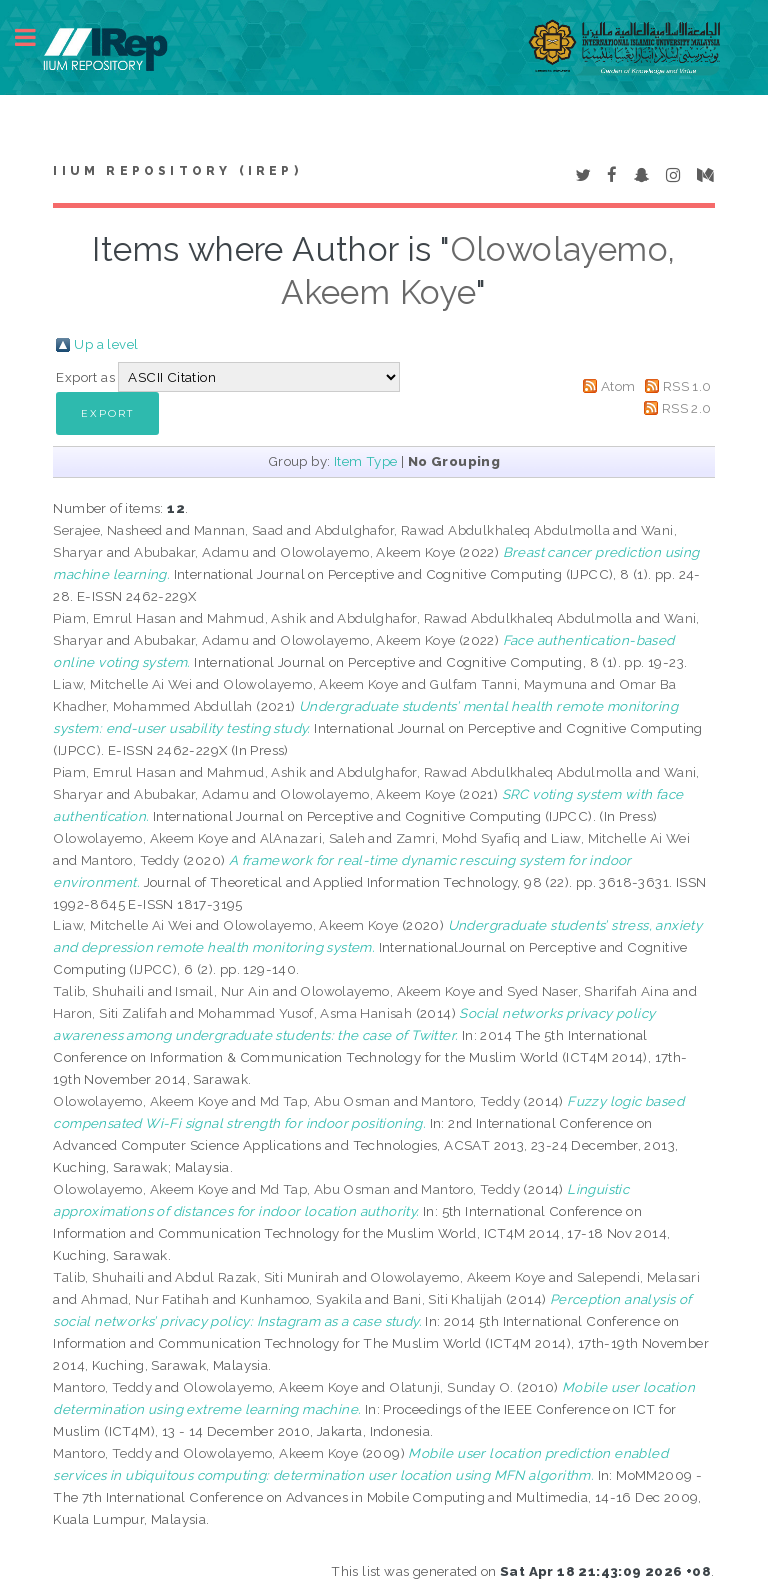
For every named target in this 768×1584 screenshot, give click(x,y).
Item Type (366, 461)
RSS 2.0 (687, 408)
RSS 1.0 (687, 386)
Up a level (106, 344)
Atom (618, 386)
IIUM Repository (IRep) (177, 171)
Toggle (36, 37)
